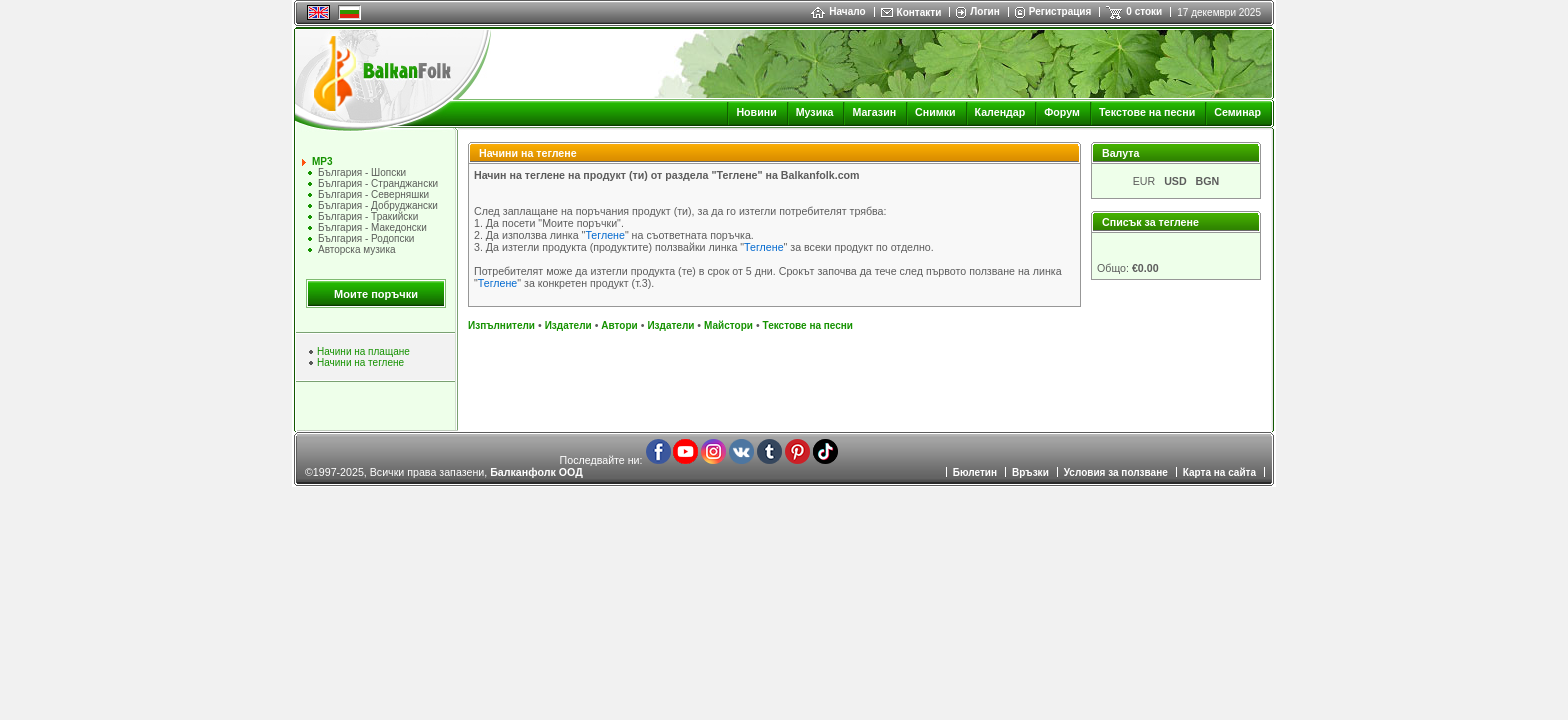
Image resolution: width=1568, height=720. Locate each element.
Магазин (874, 112)
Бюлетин (975, 472)
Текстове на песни (1147, 112)
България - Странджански (378, 183)
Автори (619, 325)
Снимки (935, 112)
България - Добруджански (378, 205)
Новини (756, 112)
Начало (838, 11)
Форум (1062, 112)
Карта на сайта (1219, 472)
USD (1175, 181)
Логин (984, 11)
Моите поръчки (376, 294)
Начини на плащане (363, 351)
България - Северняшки (373, 194)
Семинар (1237, 112)
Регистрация (1060, 11)
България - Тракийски (368, 216)
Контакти (919, 12)
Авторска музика (357, 249)
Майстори (728, 325)
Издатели (568, 325)
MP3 (322, 161)
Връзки (1030, 472)
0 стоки (1144, 11)
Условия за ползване (1116, 472)
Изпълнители (501, 325)
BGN (1208, 181)
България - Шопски (362, 172)
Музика (815, 112)
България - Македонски (372, 227)
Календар (1000, 112)
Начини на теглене (360, 362)
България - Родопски (366, 238)
